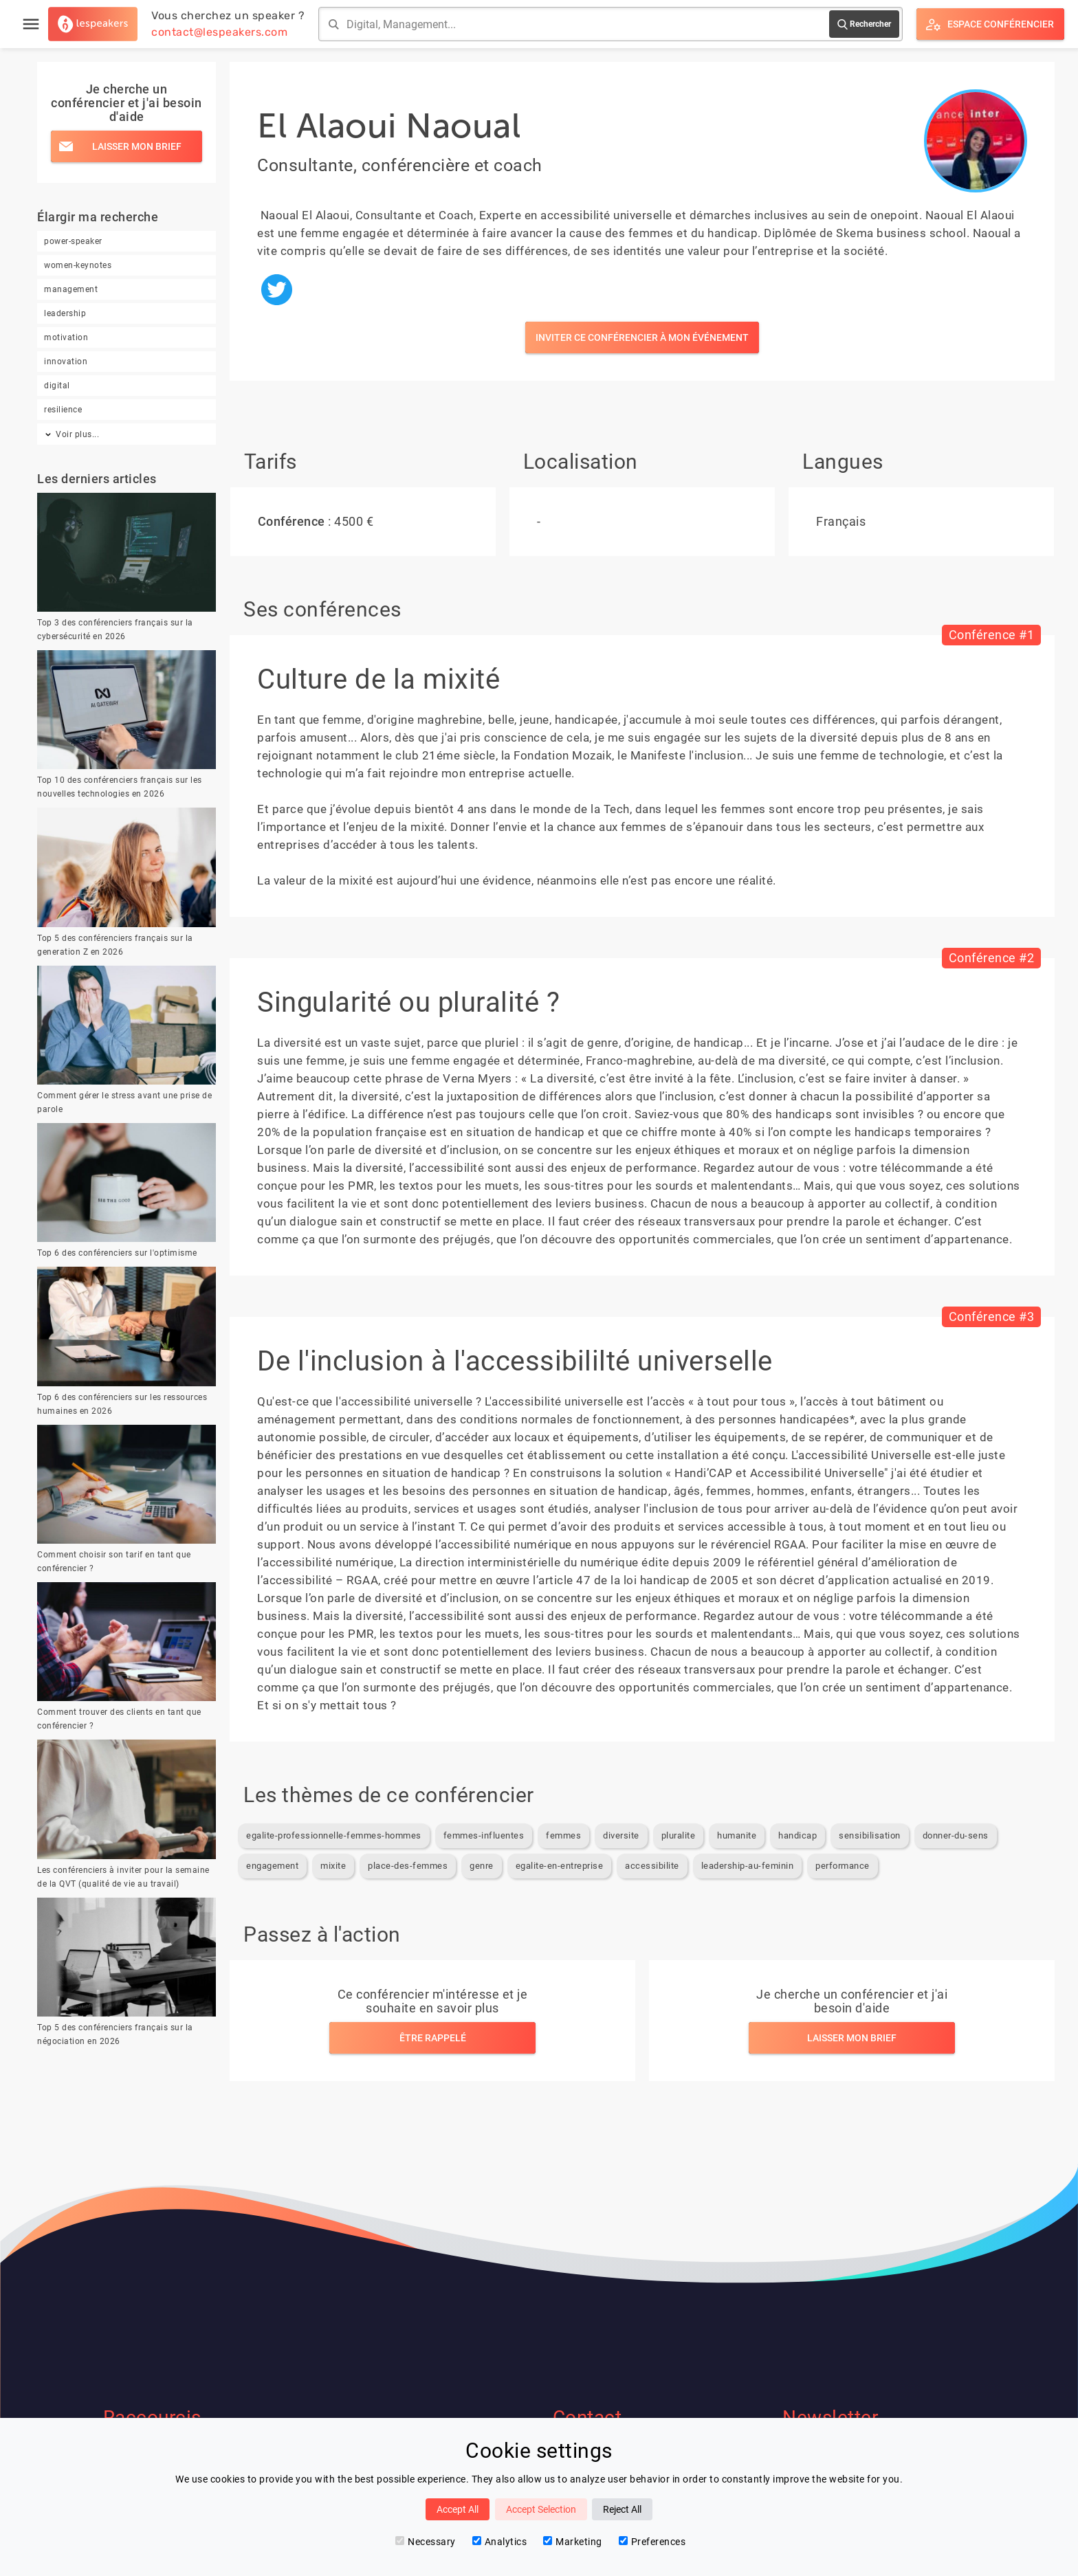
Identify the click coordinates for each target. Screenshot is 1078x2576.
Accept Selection (541, 2509)
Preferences (652, 2541)
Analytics (499, 2541)
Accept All (457, 2509)
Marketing (572, 2541)
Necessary (425, 2541)
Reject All (622, 2509)
